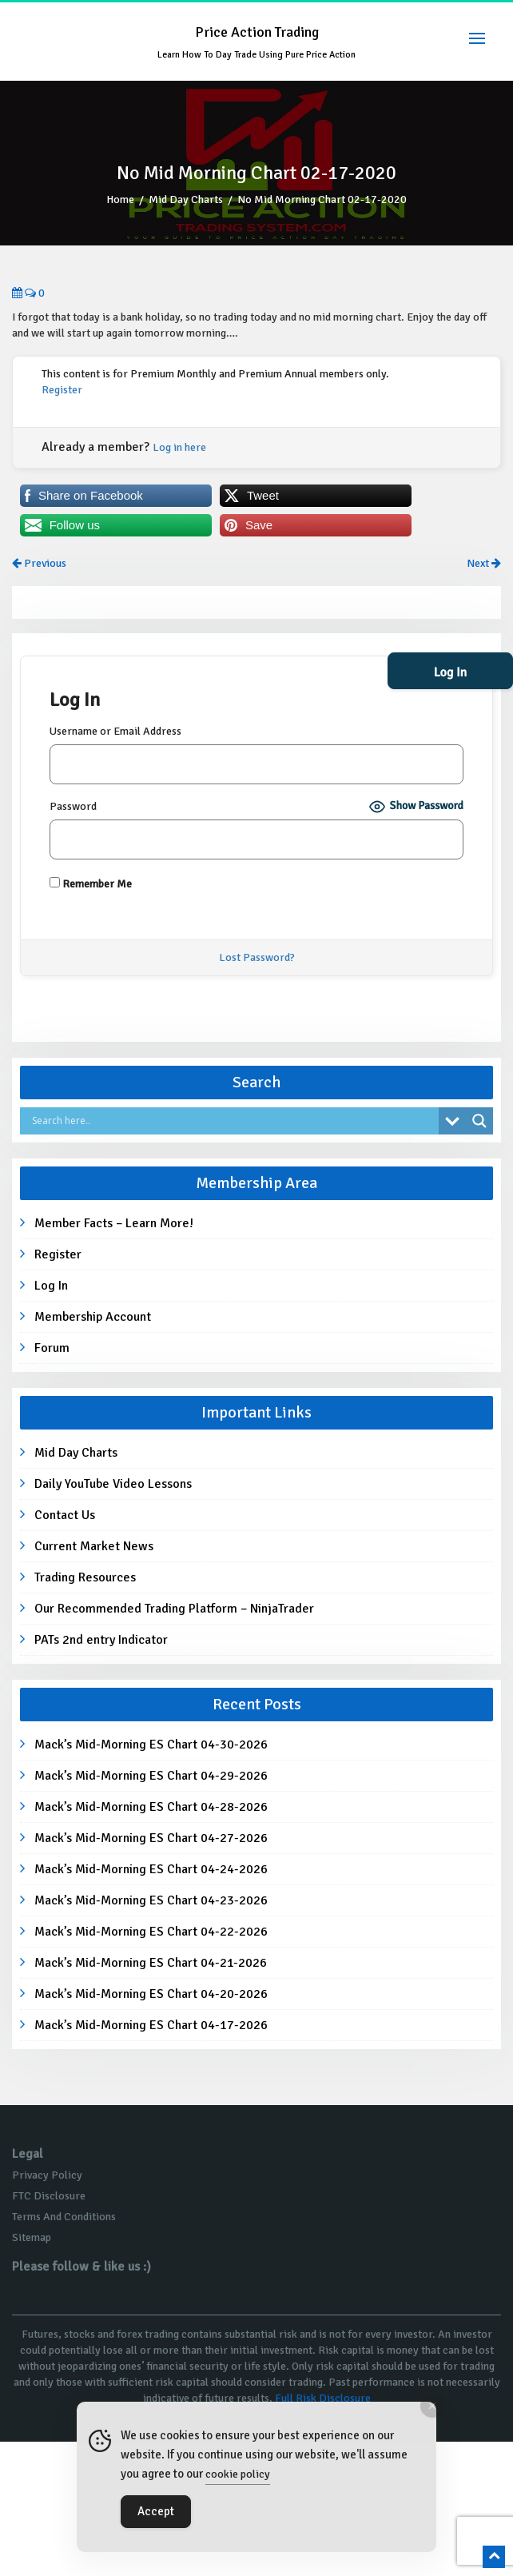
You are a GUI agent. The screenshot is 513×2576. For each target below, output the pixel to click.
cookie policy (237, 2474)
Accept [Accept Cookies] (155, 2511)
